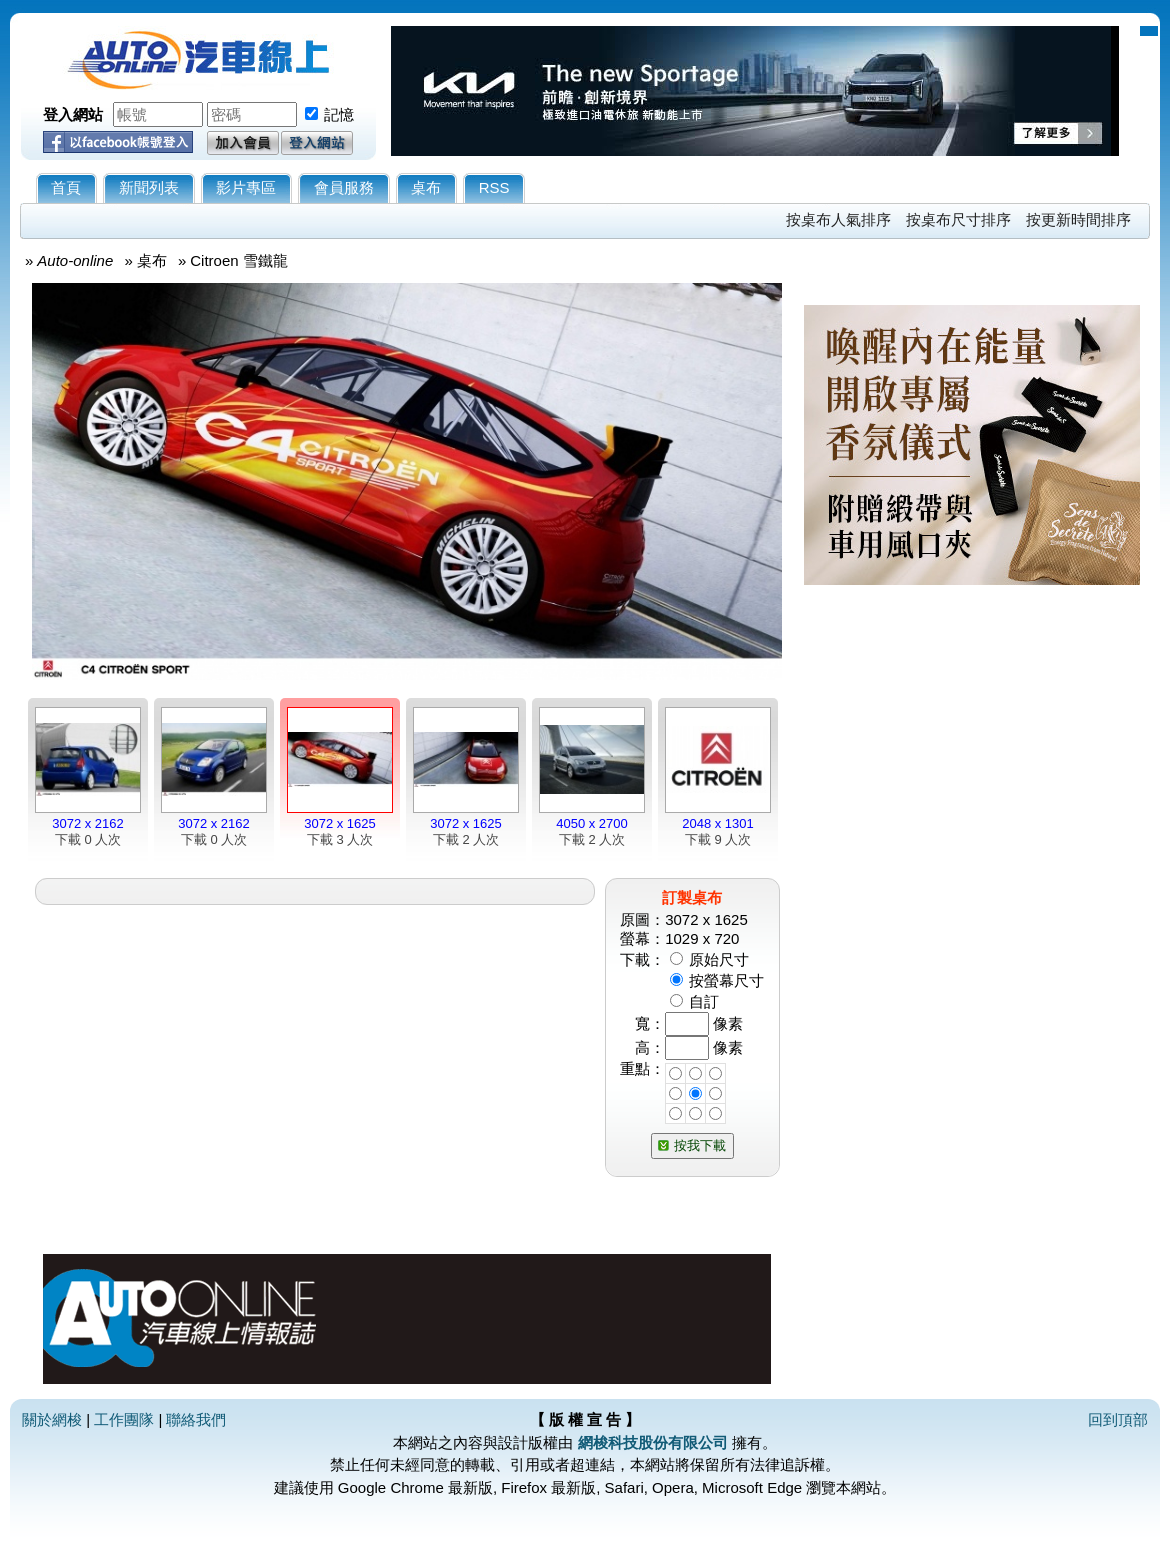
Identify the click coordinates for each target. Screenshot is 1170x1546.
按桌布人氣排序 (838, 219)
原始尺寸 (719, 959)
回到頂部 (1118, 1419)
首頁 (66, 187)
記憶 (339, 114)
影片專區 (246, 187)
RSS (494, 187)
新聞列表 (149, 187)
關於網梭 (52, 1419)
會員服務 (344, 187)
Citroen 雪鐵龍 (239, 260)
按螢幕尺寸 (726, 980)
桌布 (426, 187)
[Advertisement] (916, 997)
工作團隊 (124, 1419)
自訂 (704, 1001)
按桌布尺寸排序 (958, 219)
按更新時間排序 (1078, 219)
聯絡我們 (196, 1419)
